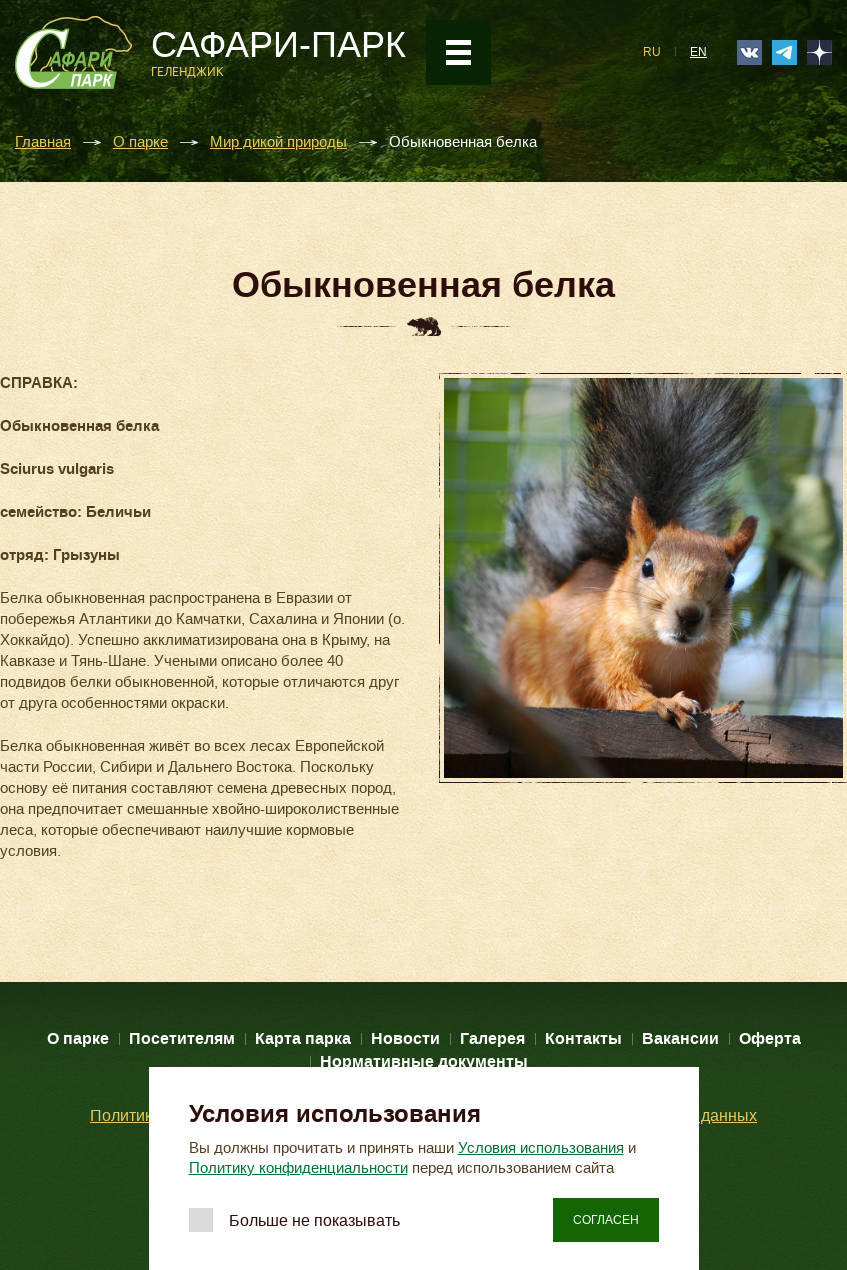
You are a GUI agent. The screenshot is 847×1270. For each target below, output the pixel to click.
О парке (140, 142)
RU (652, 52)
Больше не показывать (314, 1220)
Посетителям (182, 1038)
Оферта (770, 1038)
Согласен (606, 1220)
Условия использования (541, 1148)
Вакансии (680, 1038)
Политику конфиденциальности (298, 1168)
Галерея (492, 1038)
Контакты (583, 1038)
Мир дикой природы (278, 142)
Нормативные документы (424, 1061)
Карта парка (303, 1038)
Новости (405, 1038)
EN (698, 52)
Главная (43, 142)
